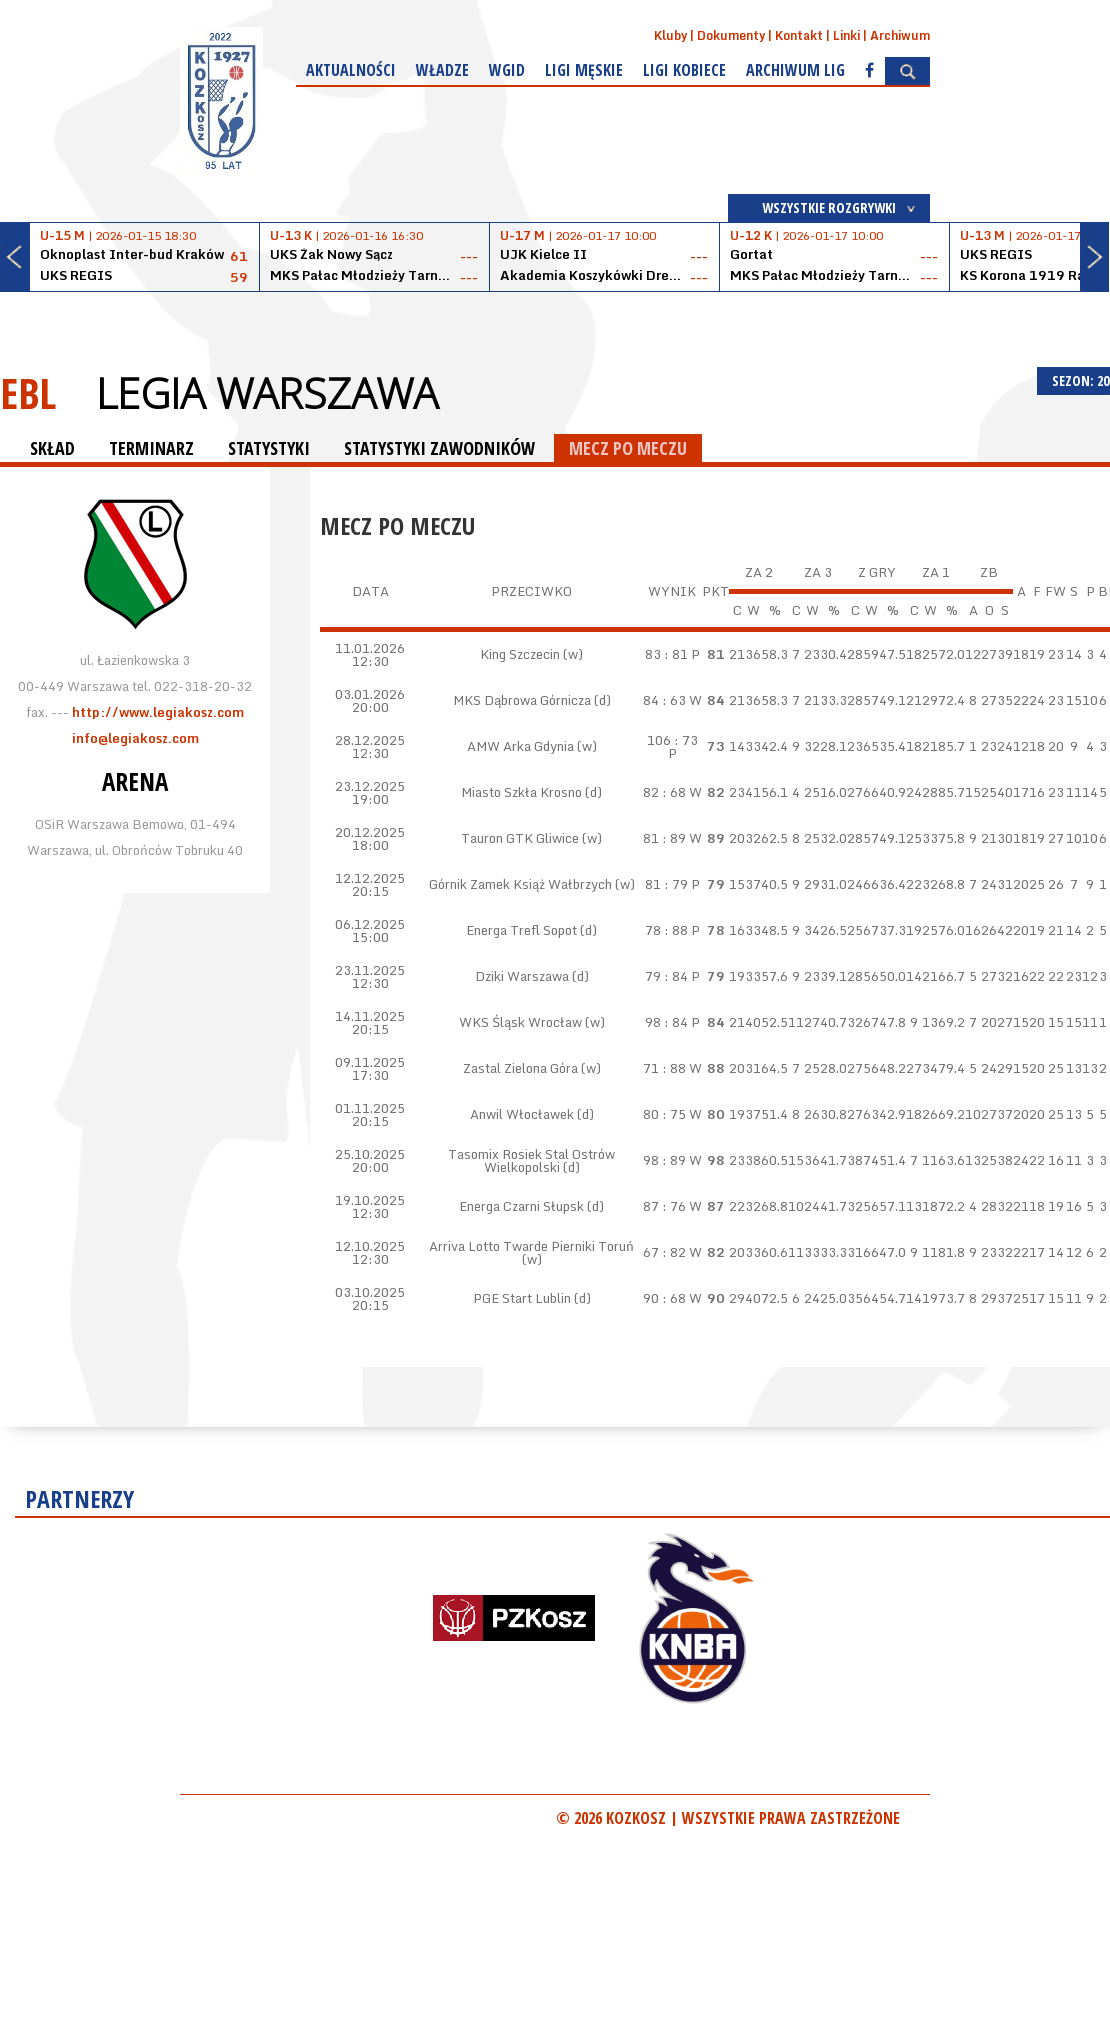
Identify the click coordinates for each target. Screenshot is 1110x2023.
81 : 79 (666, 884)
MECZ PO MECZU (628, 448)
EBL (28, 392)
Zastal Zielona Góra (520, 1068)
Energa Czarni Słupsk (521, 1206)
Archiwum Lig (795, 70)
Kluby (670, 35)
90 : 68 (664, 1298)
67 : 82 (664, 1252)
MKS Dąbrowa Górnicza (522, 700)
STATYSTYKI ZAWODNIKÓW (439, 448)
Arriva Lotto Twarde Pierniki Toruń (531, 1246)
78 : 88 (666, 930)
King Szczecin (520, 654)
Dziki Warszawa (522, 976)
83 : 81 (666, 654)
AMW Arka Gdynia (520, 746)
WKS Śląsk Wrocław (520, 1022)
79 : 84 (666, 976)
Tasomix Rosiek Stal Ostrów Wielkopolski (531, 1160)
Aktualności (351, 70)
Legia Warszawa (267, 393)
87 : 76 (664, 1206)
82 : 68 (664, 792)
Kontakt (799, 35)
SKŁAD (52, 448)
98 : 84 (666, 1022)
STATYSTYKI (269, 448)
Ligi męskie (584, 70)
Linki (846, 35)
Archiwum (900, 35)
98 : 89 (664, 1160)
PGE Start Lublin (522, 1298)
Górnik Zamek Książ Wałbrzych (520, 884)
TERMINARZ (151, 448)
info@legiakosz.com (135, 738)
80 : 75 (664, 1114)
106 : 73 (672, 740)
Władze (442, 70)
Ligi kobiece (684, 70)
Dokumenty (731, 35)
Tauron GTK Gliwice (520, 838)
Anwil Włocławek (522, 1114)
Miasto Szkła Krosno (521, 792)
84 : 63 (664, 700)
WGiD (507, 70)
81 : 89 (664, 838)
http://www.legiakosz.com (158, 712)
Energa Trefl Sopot (521, 930)
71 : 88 (664, 1068)
